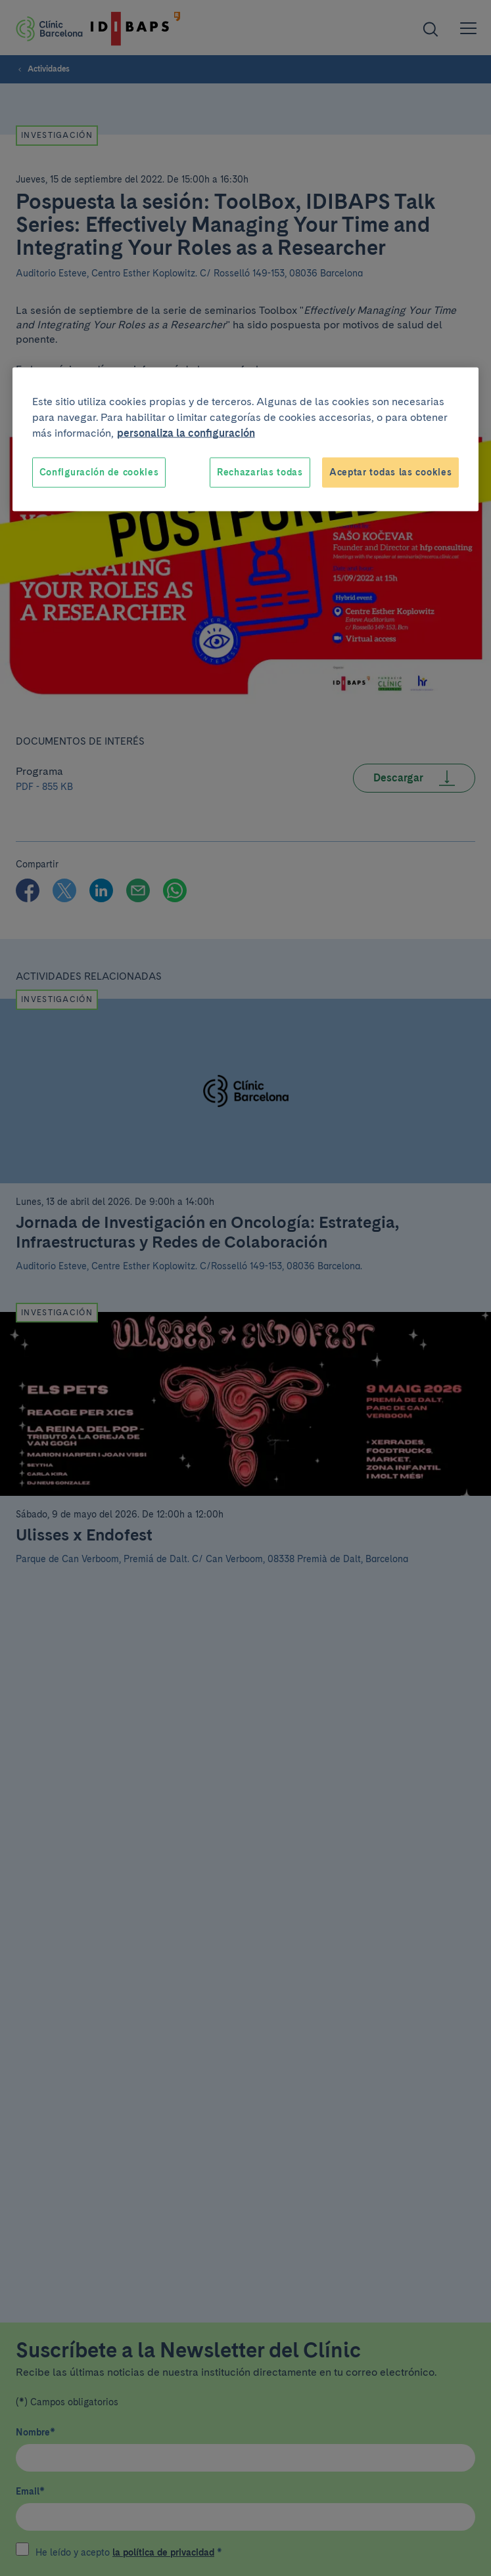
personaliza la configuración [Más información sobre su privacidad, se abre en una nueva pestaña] (186, 433)
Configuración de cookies (99, 472)
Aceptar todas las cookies (390, 472)
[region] (245, 440)
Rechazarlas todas (260, 472)
